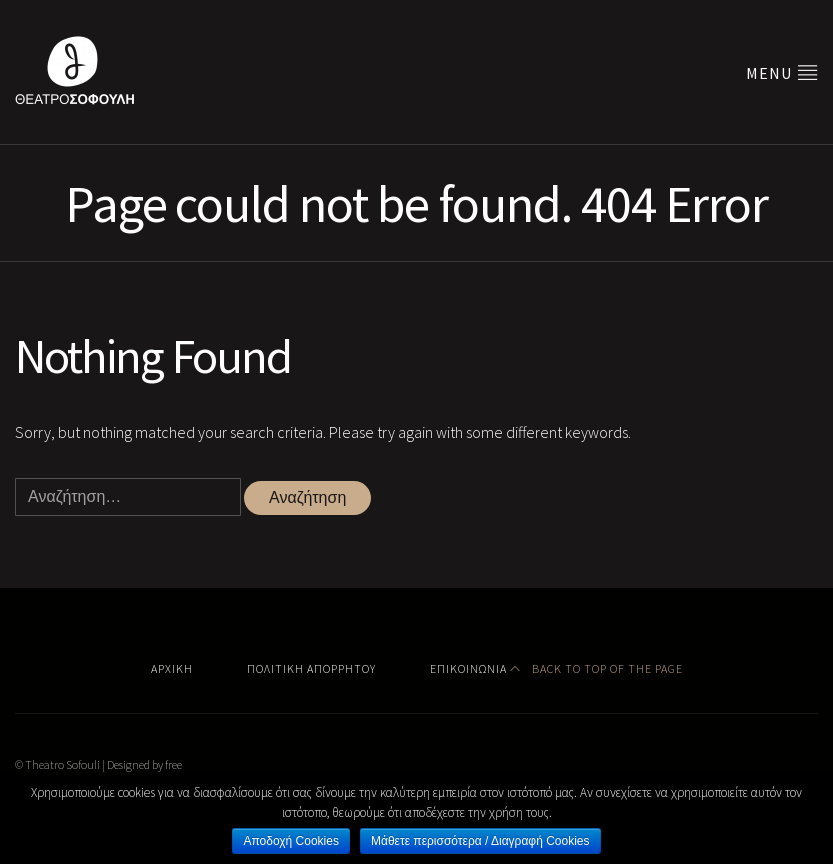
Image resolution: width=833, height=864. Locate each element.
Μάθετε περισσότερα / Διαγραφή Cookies (480, 841)
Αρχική (172, 668)
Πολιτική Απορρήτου (311, 668)
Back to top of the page (596, 668)
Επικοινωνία (468, 668)
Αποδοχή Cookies (290, 841)
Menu (782, 72)
